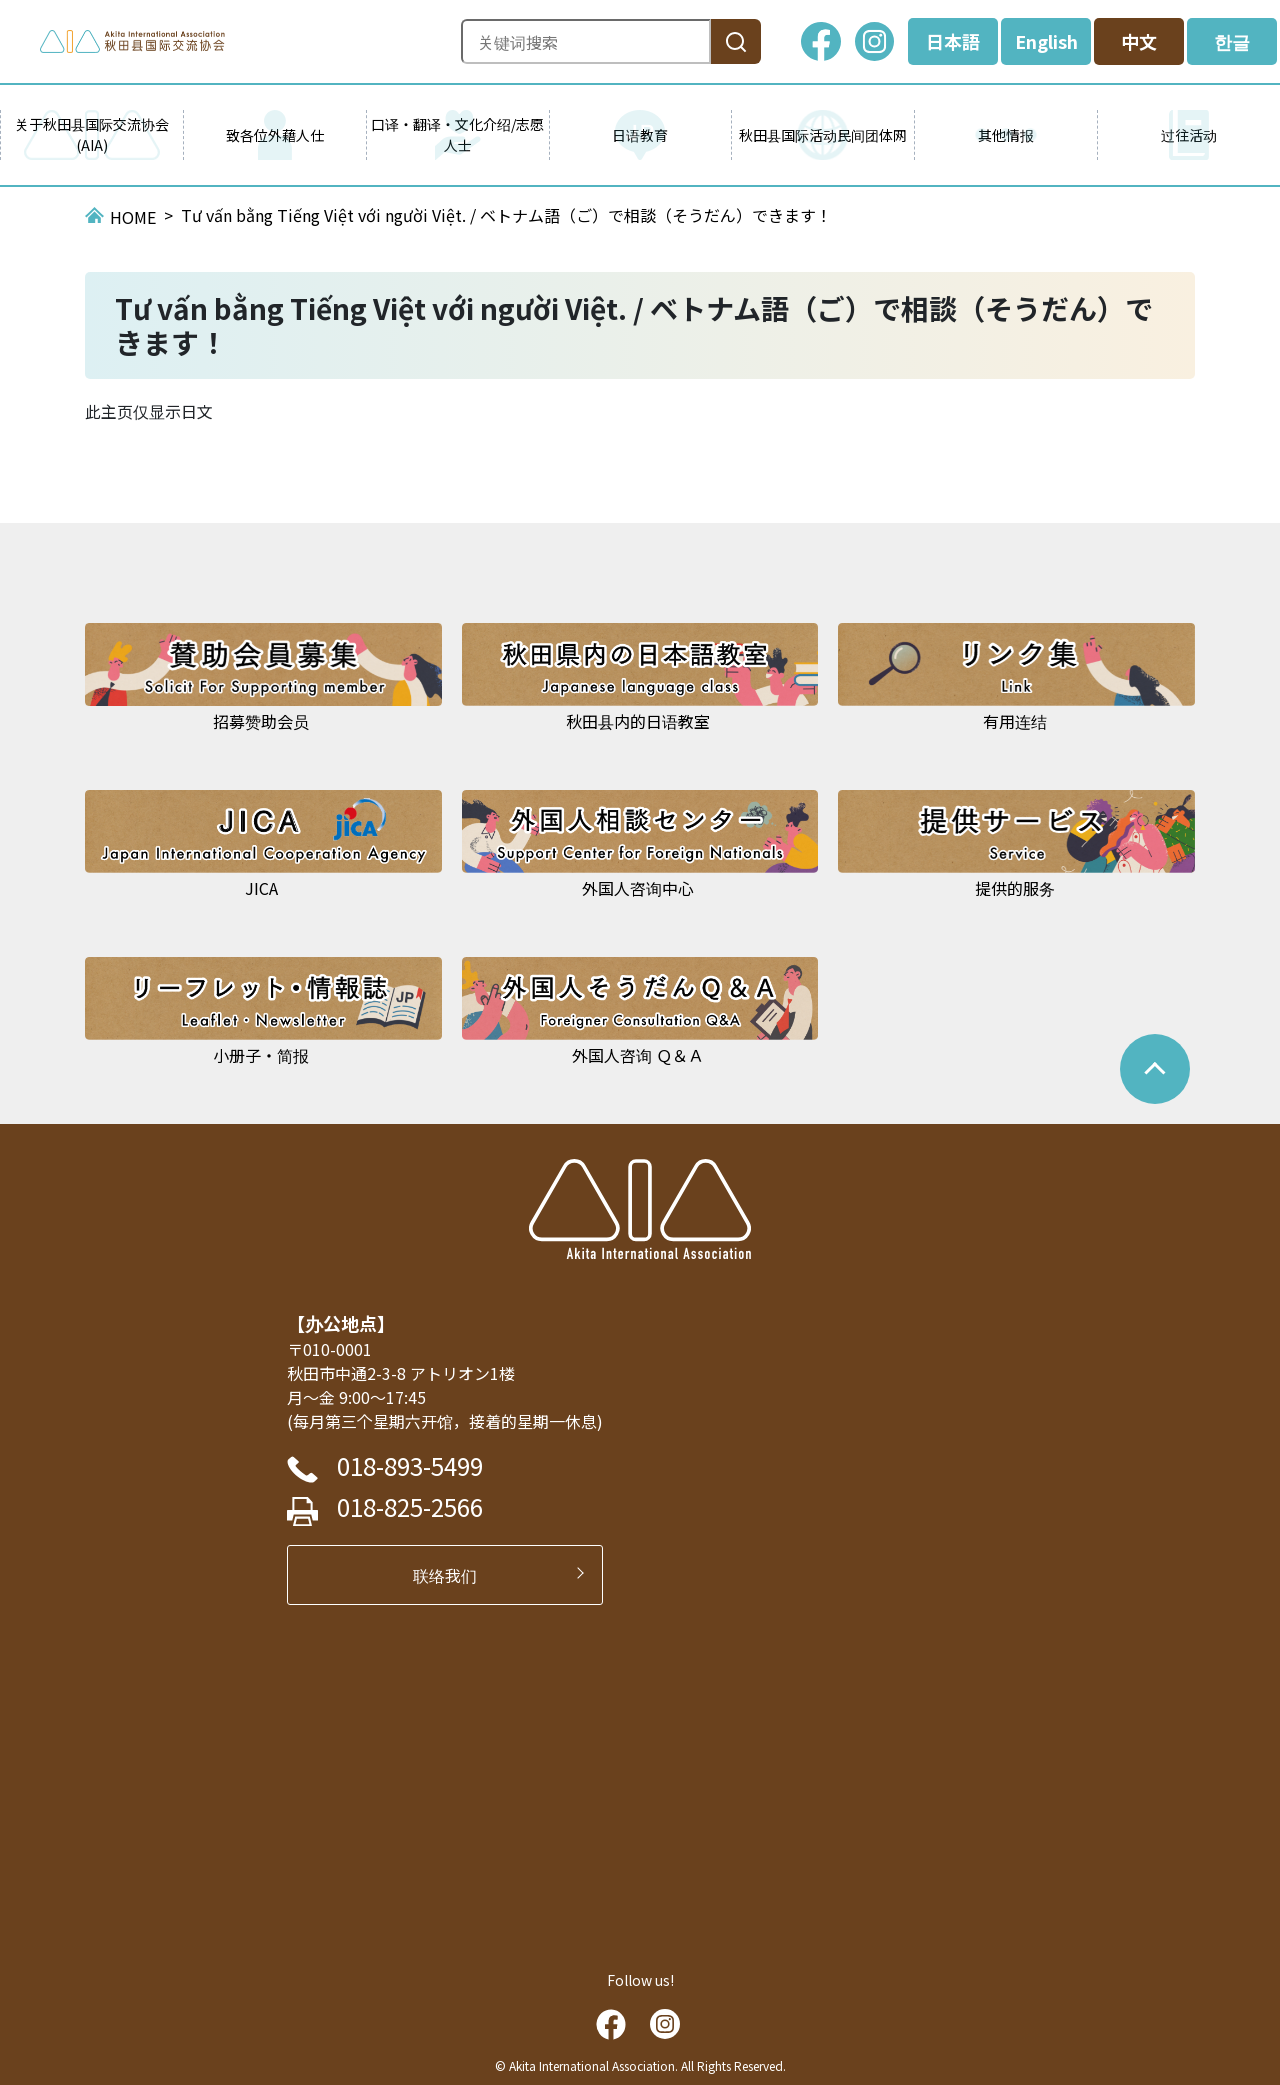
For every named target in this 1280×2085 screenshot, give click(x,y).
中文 (1139, 41)
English (1046, 41)
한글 (1232, 41)
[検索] (736, 41)
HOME (133, 217)
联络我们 (453, 1575)
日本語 (953, 41)
